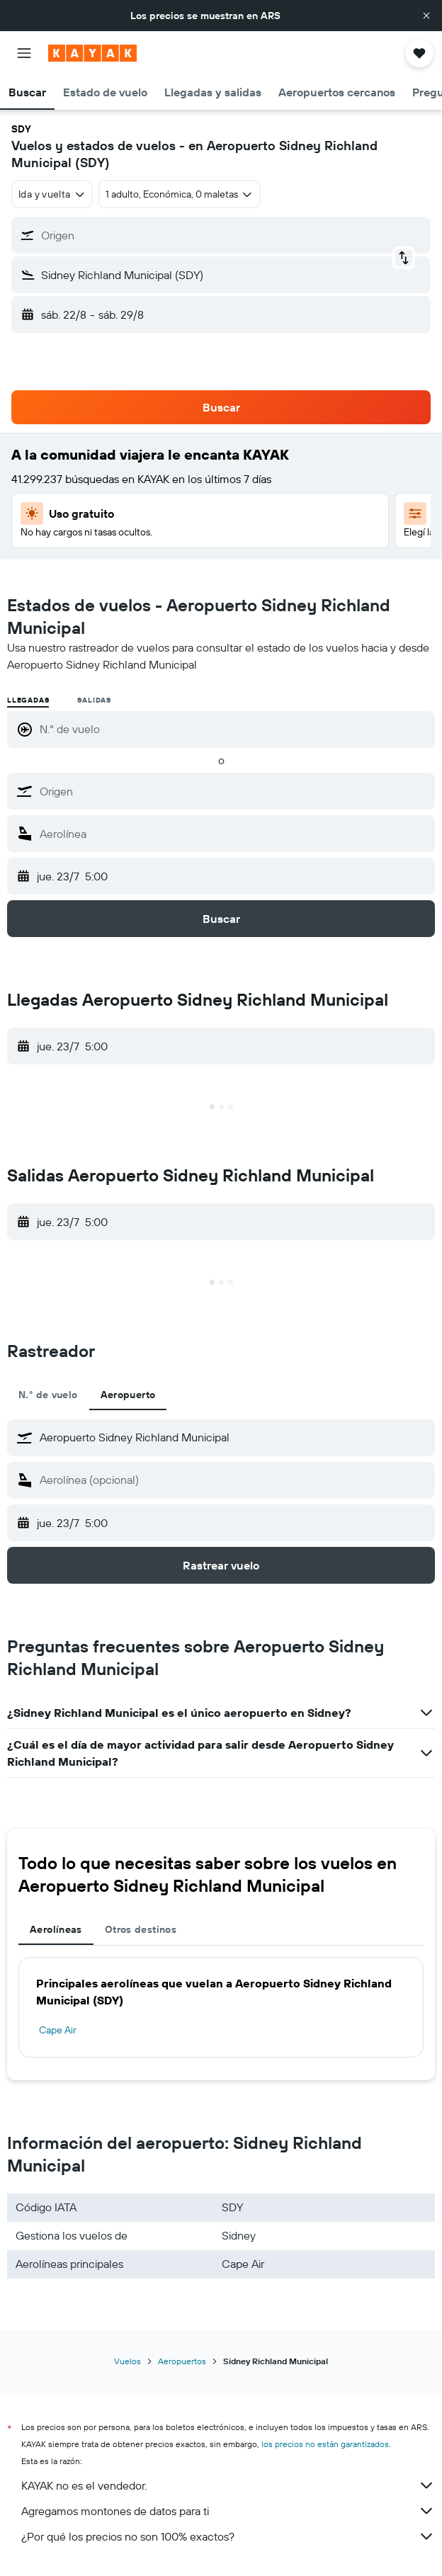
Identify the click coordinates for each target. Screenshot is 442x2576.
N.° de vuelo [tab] (48, 1394)
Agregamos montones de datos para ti (228, 2510)
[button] (426, 15)
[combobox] (52, 194)
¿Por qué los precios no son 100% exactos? (228, 2536)
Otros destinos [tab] (140, 1929)
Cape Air (57, 2030)
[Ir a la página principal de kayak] (92, 53)
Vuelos (127, 2361)
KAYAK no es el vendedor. (228, 2485)
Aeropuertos (182, 2361)
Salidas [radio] (94, 700)
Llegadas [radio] (28, 700)
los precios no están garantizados (325, 2444)
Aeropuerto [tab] (128, 1394)
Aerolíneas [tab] (56, 1929)
